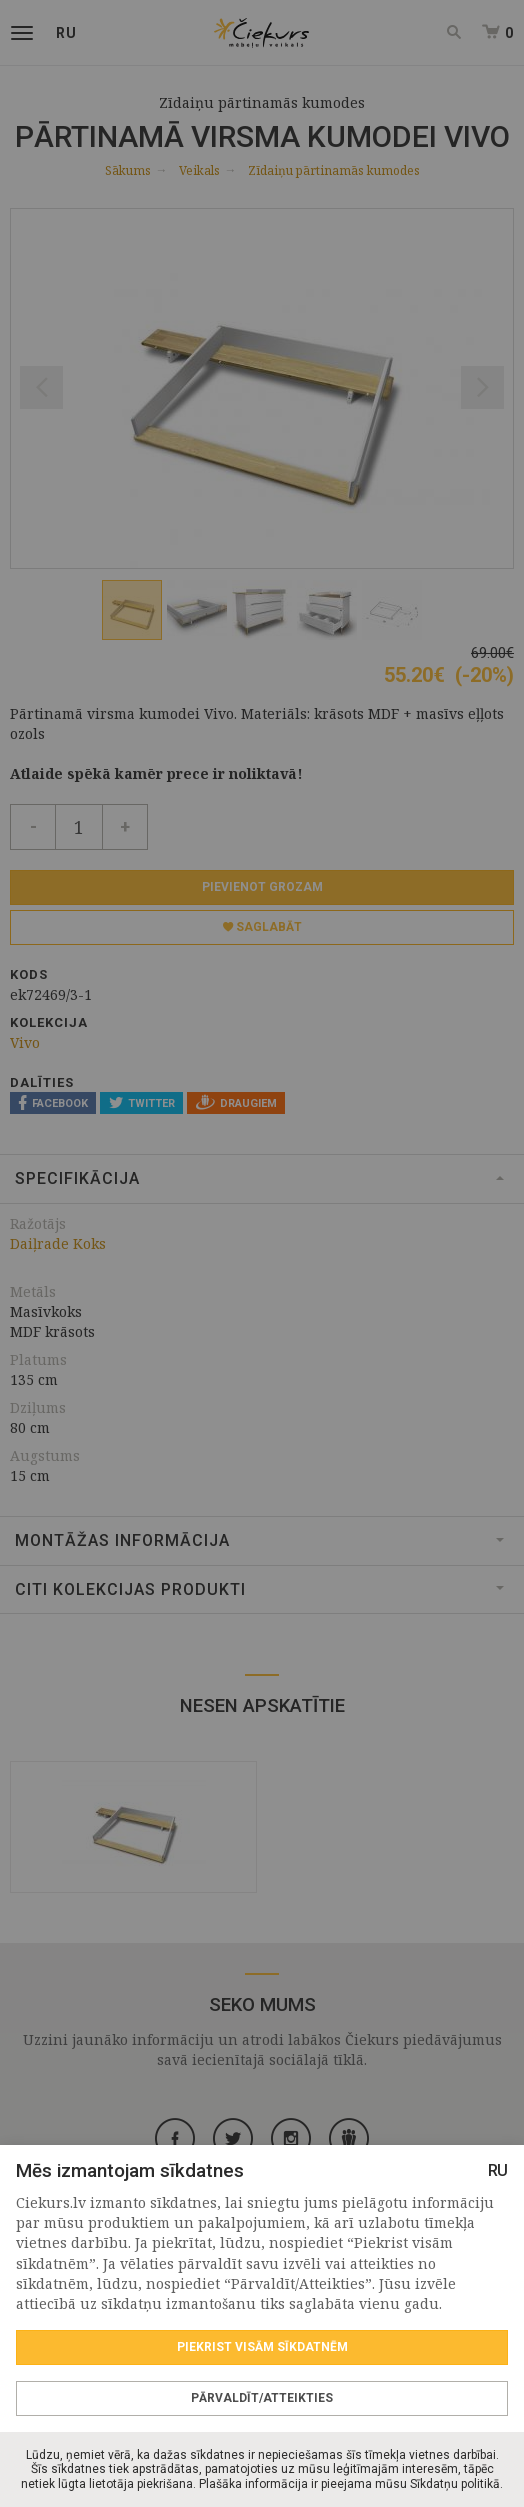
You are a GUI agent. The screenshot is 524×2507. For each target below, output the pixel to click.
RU (498, 2170)
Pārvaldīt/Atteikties (262, 2398)
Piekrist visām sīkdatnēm (262, 2347)
